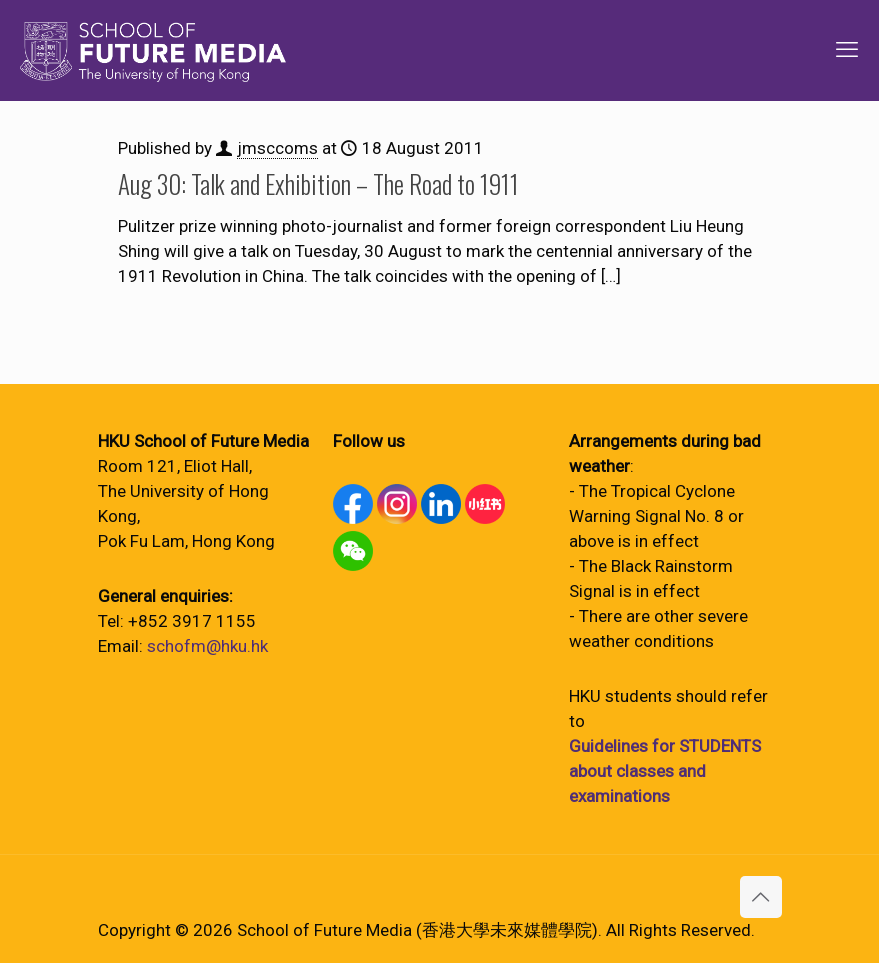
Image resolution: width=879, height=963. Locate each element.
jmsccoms (277, 148)
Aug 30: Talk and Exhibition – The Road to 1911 (318, 183)
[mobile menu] (847, 50)
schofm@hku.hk (207, 646)
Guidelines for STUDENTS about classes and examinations (665, 771)
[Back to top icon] (761, 897)
